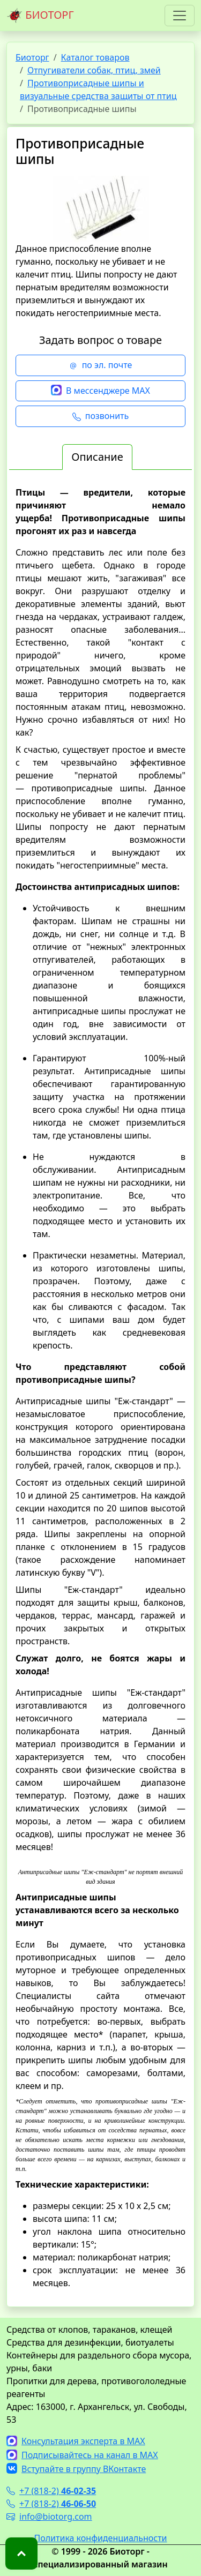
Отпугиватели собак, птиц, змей (94, 70)
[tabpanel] (100, 1387)
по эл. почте (100, 365)
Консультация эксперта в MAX (75, 2441)
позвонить (100, 416)
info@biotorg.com (49, 2516)
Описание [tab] (97, 457)
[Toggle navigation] (180, 15)
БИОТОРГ (40, 16)
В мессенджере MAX (100, 391)
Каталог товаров (95, 57)
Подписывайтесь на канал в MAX (82, 2455)
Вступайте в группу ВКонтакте (76, 2469)
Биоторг (32, 57)
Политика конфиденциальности (100, 2538)
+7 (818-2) (51, 2491)
